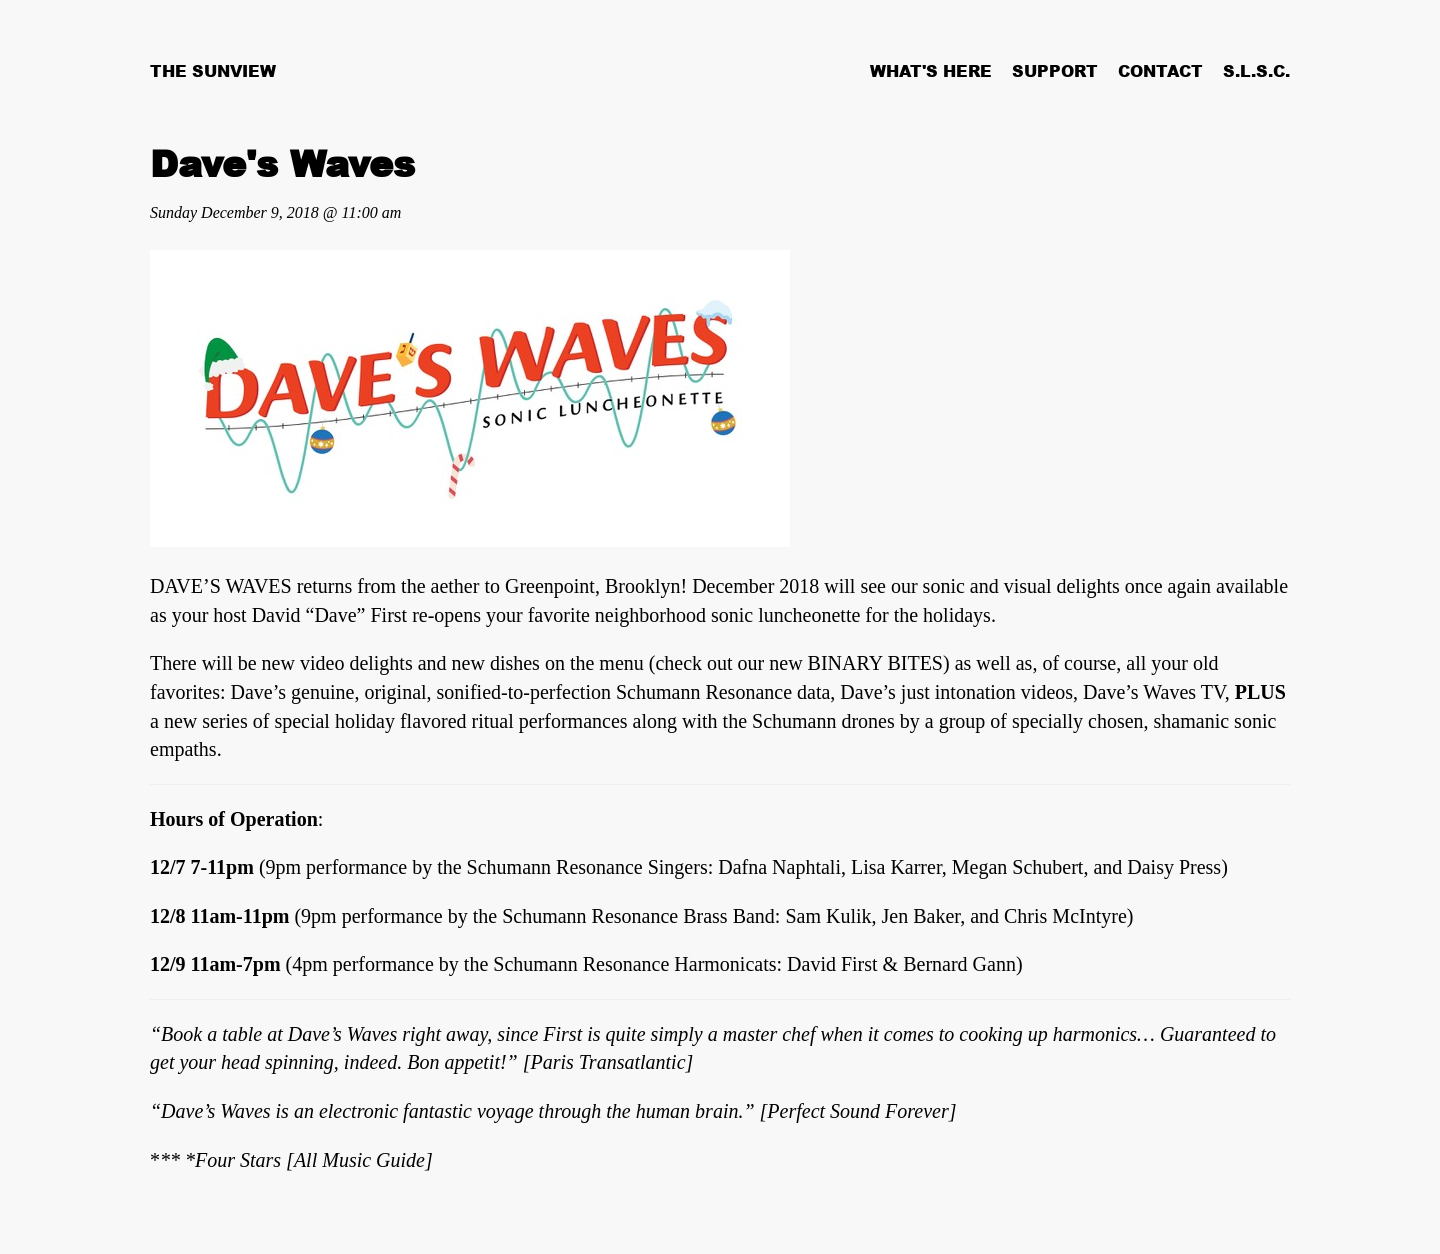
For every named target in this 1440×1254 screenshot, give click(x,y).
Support (1055, 71)
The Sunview (213, 71)
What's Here (931, 71)
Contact (1160, 71)
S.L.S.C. (1256, 71)
